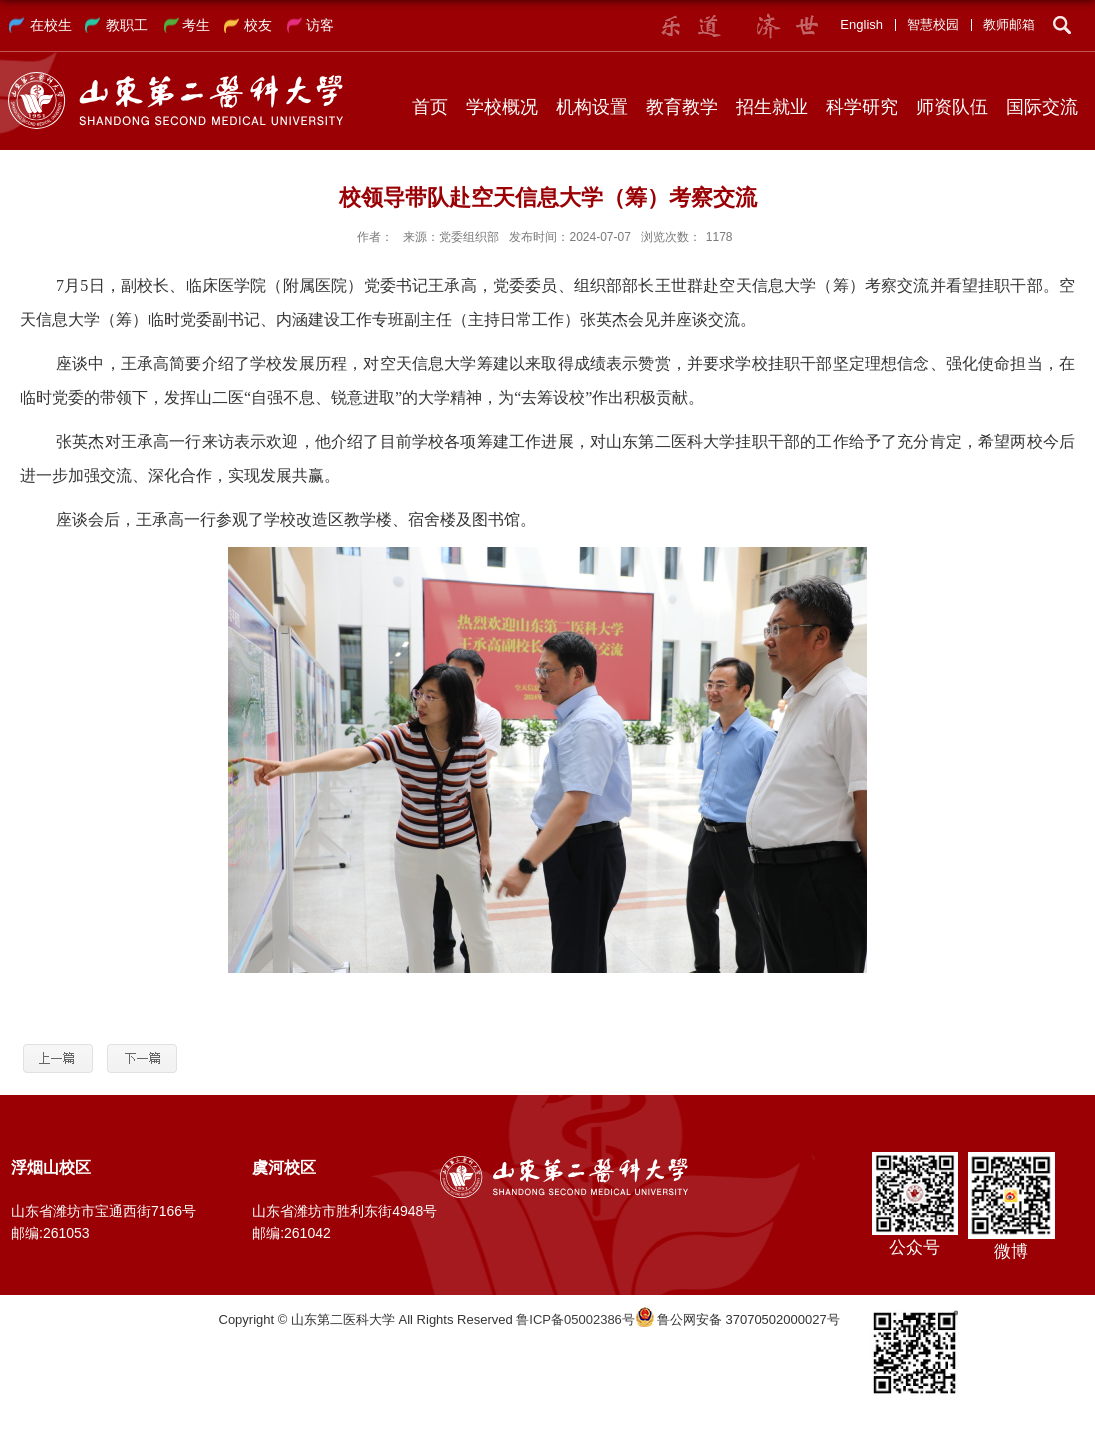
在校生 (51, 25)
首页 (430, 107)
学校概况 (502, 107)
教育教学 (682, 107)
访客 (320, 25)
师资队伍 (952, 107)
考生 (196, 25)
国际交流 (1042, 107)
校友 (258, 25)
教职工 (127, 25)
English (861, 24)
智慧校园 (933, 24)
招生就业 (772, 107)
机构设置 (592, 107)
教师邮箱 (1009, 24)
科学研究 (862, 107)
